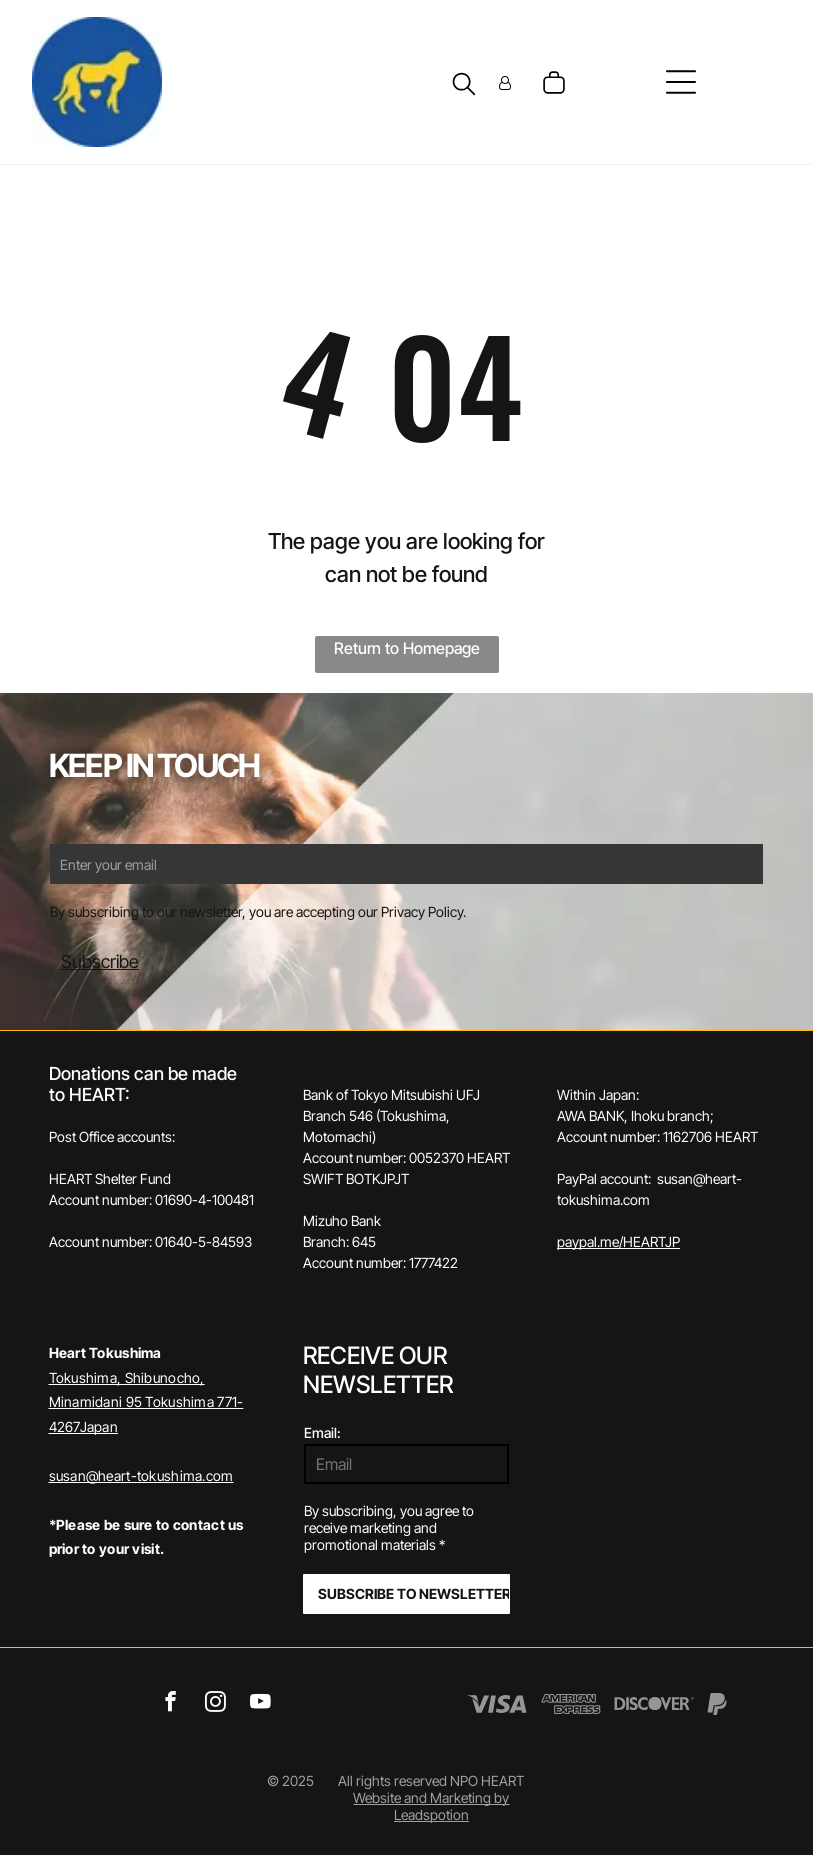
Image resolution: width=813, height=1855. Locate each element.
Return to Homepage (407, 648)
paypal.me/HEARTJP (618, 1241)
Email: (322, 1432)
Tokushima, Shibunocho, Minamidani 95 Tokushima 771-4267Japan (146, 1402)
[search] (464, 85)
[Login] (505, 82)
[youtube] (260, 1704)
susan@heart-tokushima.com (141, 1475)
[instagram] (215, 1704)
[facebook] (170, 1704)
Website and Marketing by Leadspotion (431, 1806)
